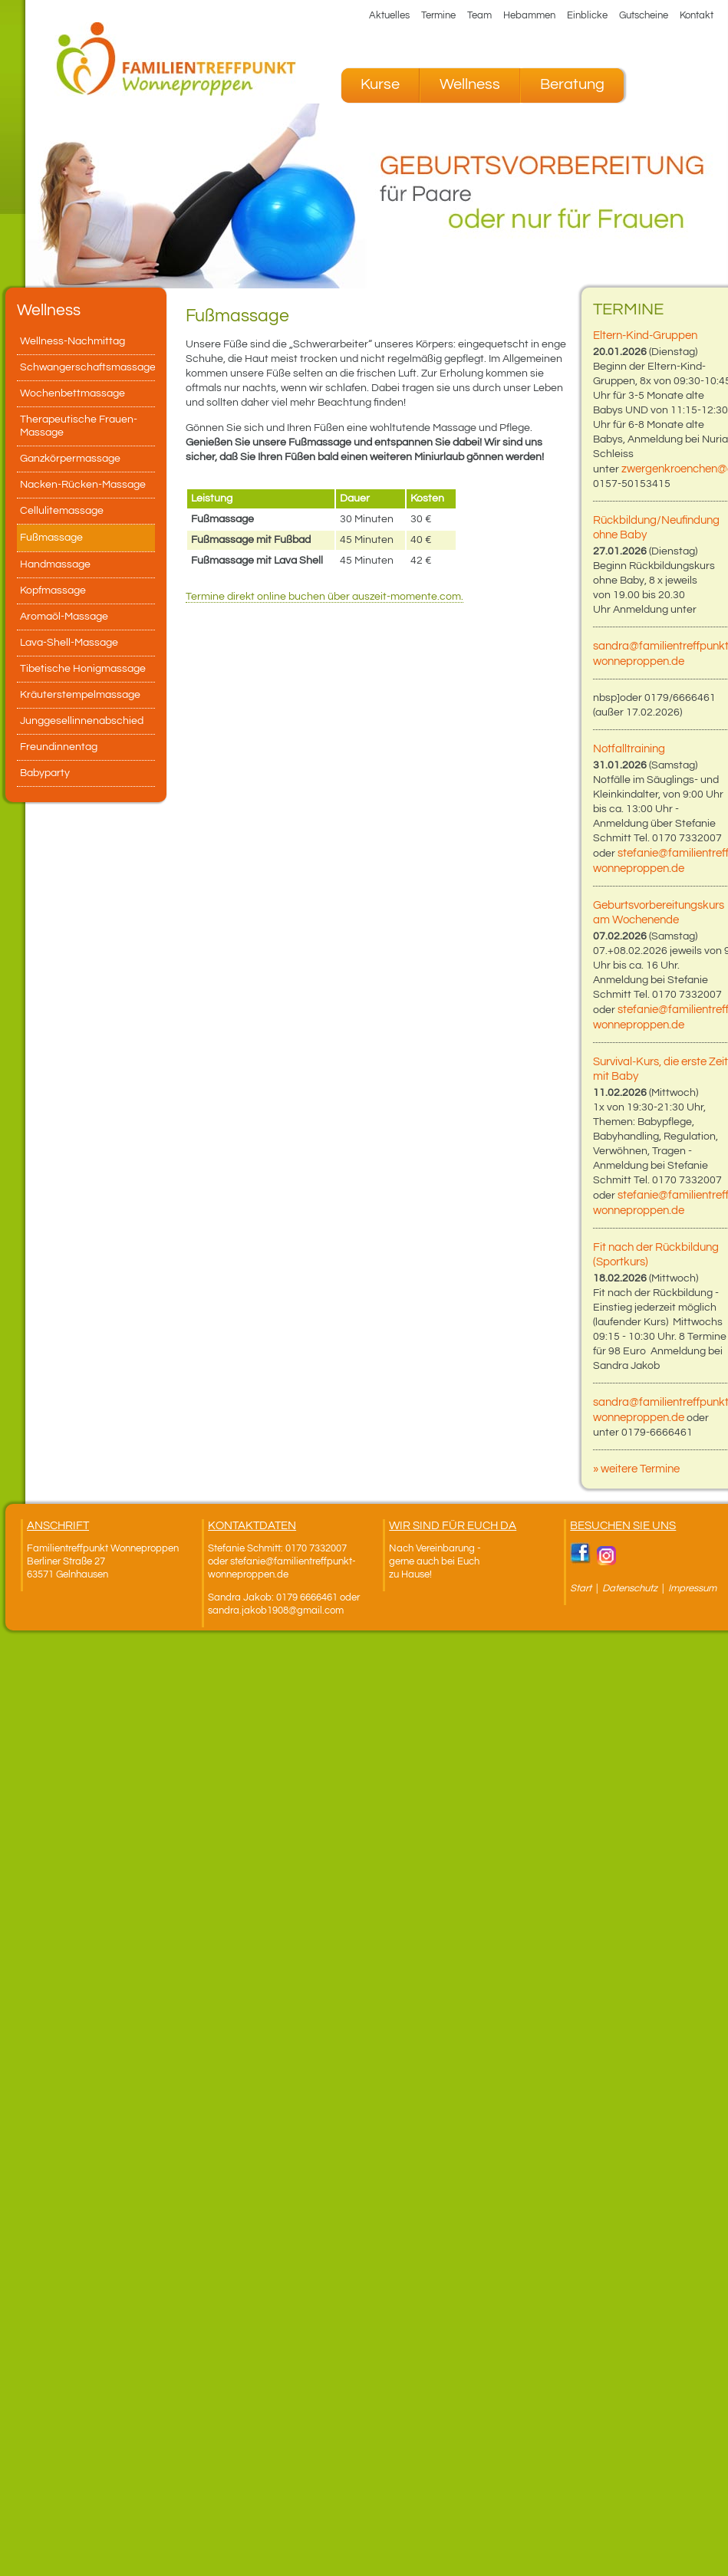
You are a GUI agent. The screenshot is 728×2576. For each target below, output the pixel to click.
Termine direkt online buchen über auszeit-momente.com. (324, 596)
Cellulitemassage (62, 510)
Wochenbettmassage (72, 393)
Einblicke (587, 15)
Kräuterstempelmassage (80, 694)
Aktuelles (389, 15)
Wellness (470, 84)
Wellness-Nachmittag (72, 341)
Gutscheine (643, 15)
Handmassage (55, 564)
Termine (438, 15)
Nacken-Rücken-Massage (83, 484)
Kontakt (696, 15)
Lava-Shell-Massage (69, 642)
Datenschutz (631, 1588)
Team (479, 15)
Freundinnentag (58, 747)
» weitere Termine (636, 1469)
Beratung (572, 84)
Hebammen (529, 15)
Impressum (692, 1588)
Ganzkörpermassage (70, 458)
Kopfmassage (53, 590)
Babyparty (45, 773)
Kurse (380, 84)
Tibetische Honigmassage (83, 668)
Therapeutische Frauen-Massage (78, 426)
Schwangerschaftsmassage (87, 367)
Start (580, 1588)
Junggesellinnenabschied (81, 721)
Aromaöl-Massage (64, 616)
